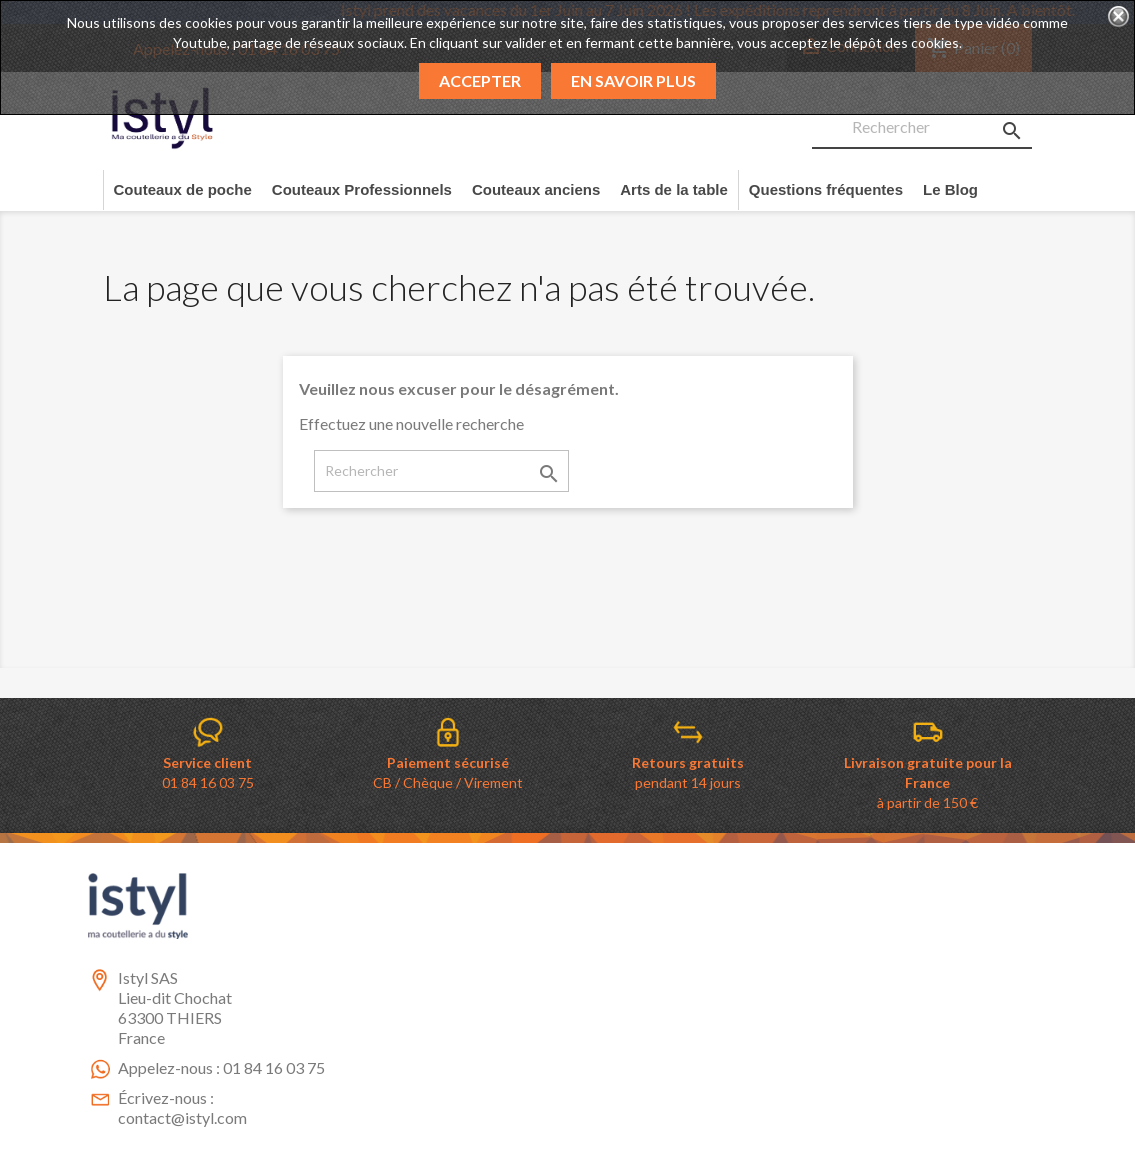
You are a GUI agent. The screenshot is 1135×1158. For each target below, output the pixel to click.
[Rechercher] (922, 128)
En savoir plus (633, 80)
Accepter (480, 80)
